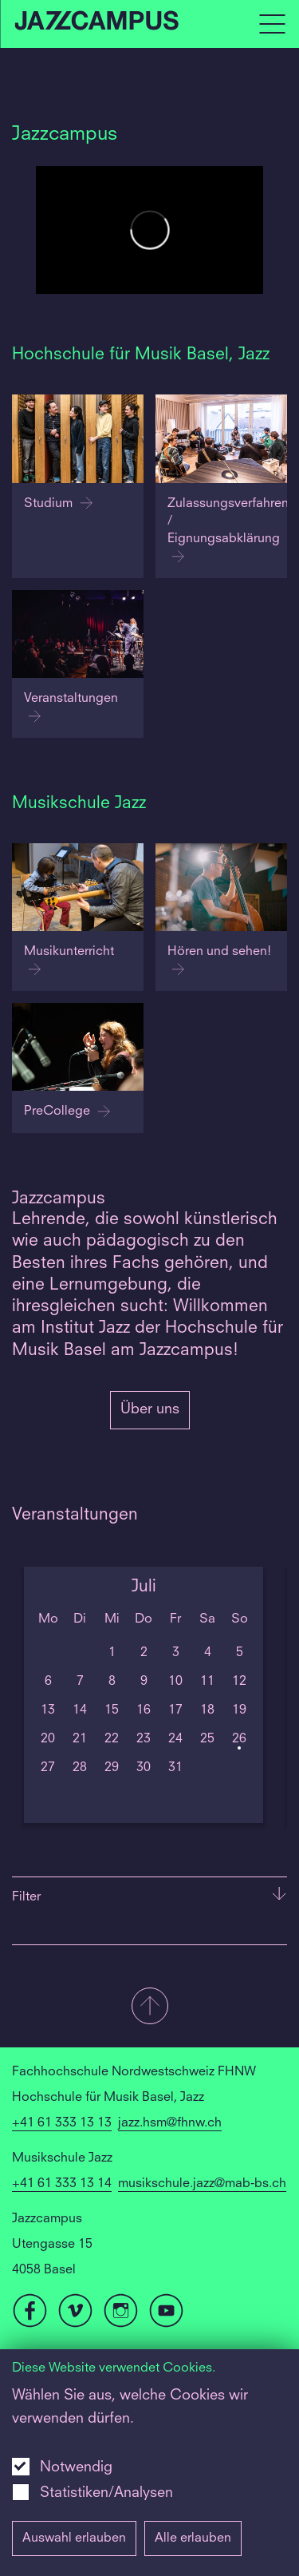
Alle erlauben (193, 2538)
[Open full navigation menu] (272, 24)
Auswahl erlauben (74, 2538)
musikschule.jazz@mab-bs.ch (202, 2184)
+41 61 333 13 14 (62, 2184)
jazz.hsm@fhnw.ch (170, 2123)
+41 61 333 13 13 (62, 2123)
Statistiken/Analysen (106, 2493)
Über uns (149, 1409)
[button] (149, 2007)
